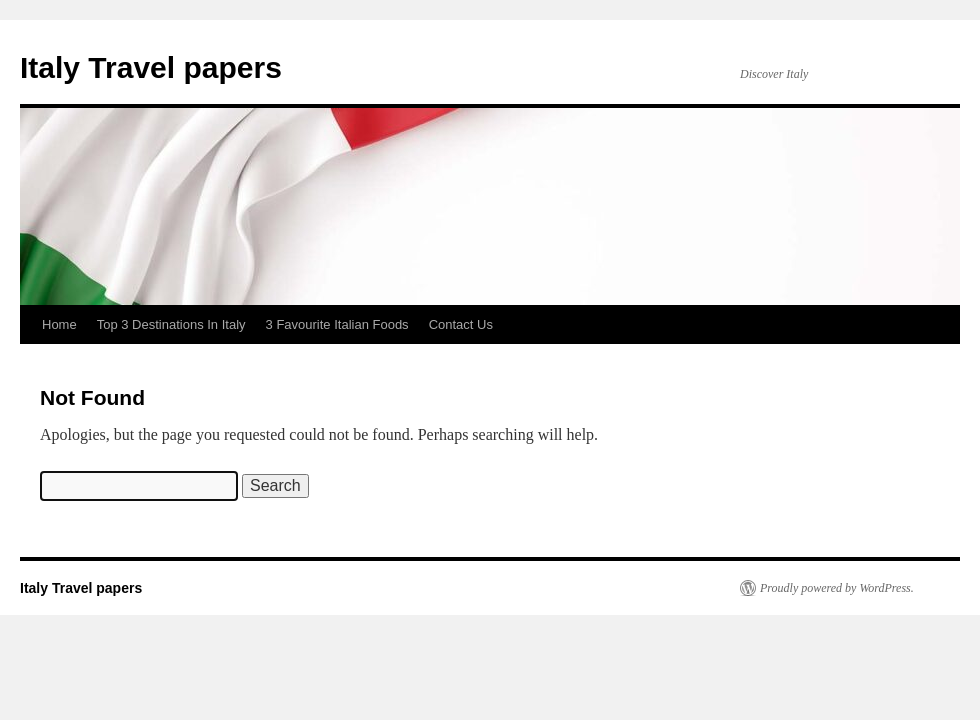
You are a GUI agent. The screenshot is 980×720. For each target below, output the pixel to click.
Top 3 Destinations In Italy (171, 324)
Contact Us (461, 324)
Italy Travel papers (151, 67)
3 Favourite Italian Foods (337, 324)
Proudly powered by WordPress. (837, 588)
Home (59, 324)
